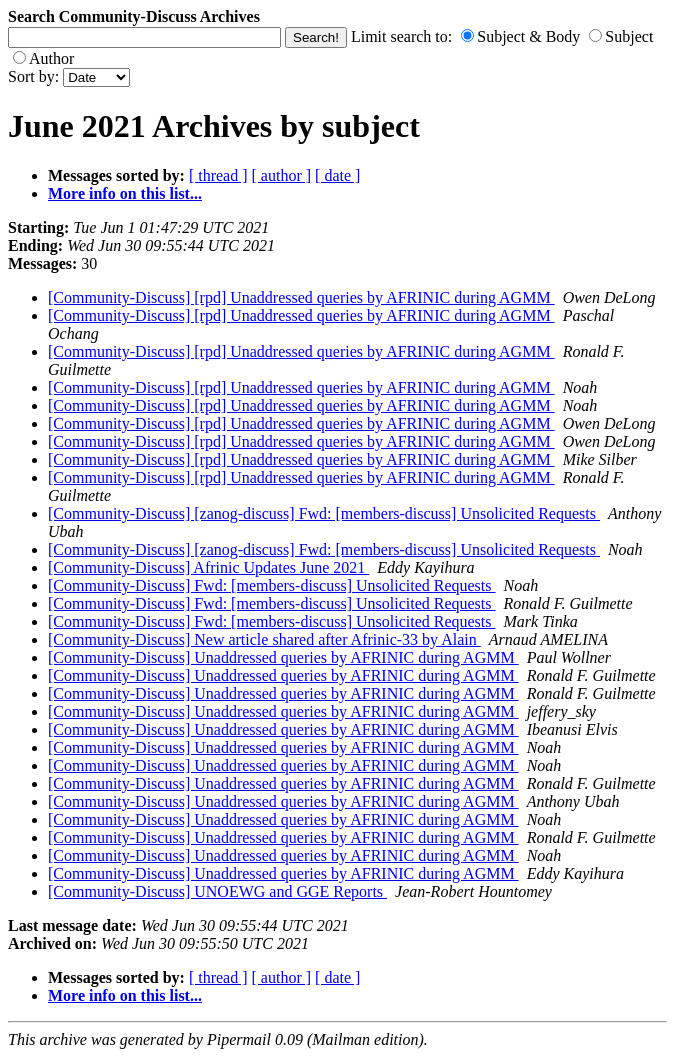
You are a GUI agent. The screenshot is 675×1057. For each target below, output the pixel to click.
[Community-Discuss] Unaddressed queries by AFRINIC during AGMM (283, 657)
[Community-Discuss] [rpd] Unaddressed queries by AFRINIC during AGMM (301, 297)
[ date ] (337, 175)
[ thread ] (218, 175)
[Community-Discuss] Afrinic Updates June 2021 (208, 567)
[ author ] (282, 175)
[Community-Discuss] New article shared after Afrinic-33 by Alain (264, 639)
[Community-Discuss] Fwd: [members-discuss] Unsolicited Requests (272, 585)
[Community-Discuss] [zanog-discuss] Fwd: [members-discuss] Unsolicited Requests (324, 513)
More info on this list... (125, 193)
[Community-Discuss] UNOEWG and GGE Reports (217, 891)
